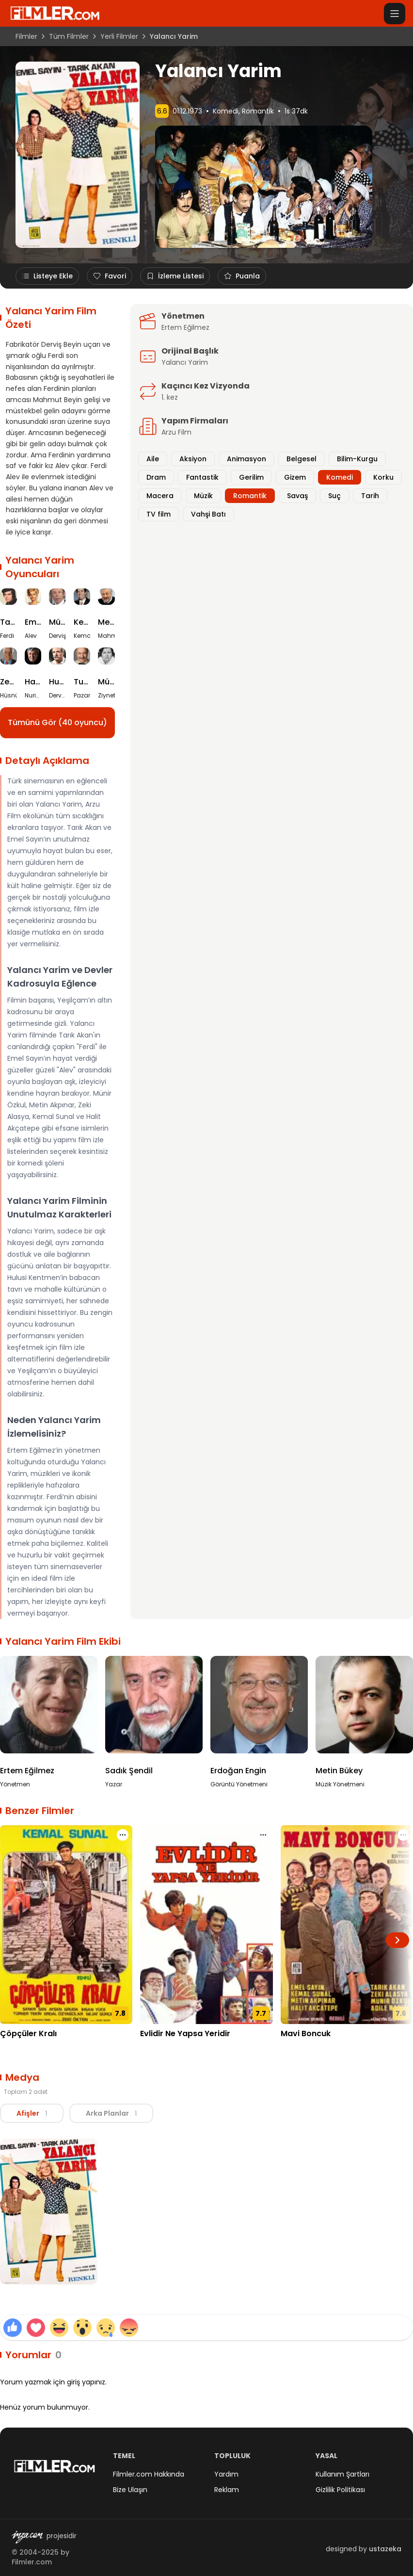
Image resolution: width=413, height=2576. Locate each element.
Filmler (26, 36)
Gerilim (251, 477)
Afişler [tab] (31, 2113)
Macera (160, 496)
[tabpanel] (206, 2213)
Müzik (203, 496)
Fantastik (202, 477)
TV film (158, 514)
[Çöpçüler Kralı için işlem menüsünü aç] (122, 1835)
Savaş (297, 496)
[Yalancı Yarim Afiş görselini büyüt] (48, 2212)
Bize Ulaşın (130, 2490)
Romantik (258, 111)
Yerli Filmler (119, 36)
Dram (156, 477)
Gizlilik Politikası (340, 2490)
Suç (334, 496)
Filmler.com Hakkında (148, 2474)
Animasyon (246, 459)
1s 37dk (296, 111)
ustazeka (385, 2549)
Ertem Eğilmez (185, 327)
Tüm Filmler (69, 36)
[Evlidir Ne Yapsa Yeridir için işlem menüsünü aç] (263, 1835)
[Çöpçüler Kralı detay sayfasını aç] (66, 1924)
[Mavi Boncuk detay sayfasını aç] (347, 1924)
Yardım (226, 2474)
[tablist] (76, 2113)
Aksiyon (192, 459)
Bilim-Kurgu (357, 459)
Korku (383, 477)
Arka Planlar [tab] (111, 2113)
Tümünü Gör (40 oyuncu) (57, 722)
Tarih (370, 496)
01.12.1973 (187, 111)
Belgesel (301, 459)
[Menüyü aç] (394, 13)
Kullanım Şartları (342, 2474)
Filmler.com (32, 2562)
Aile (152, 459)
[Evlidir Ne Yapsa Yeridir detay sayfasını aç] (206, 1924)
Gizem (295, 477)
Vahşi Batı (208, 514)
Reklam (226, 2490)
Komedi (225, 111)
